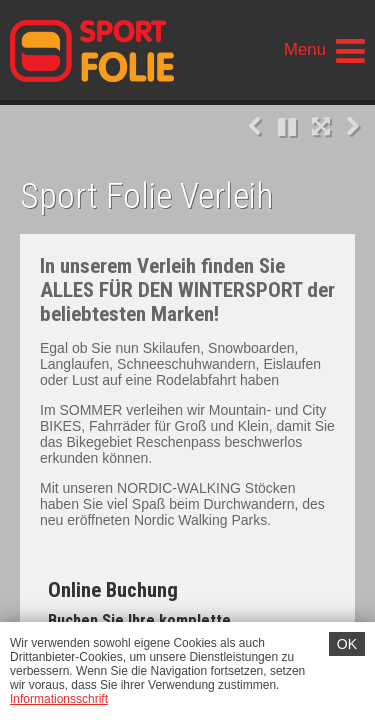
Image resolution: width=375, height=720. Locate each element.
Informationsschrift (59, 699)
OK (347, 644)
